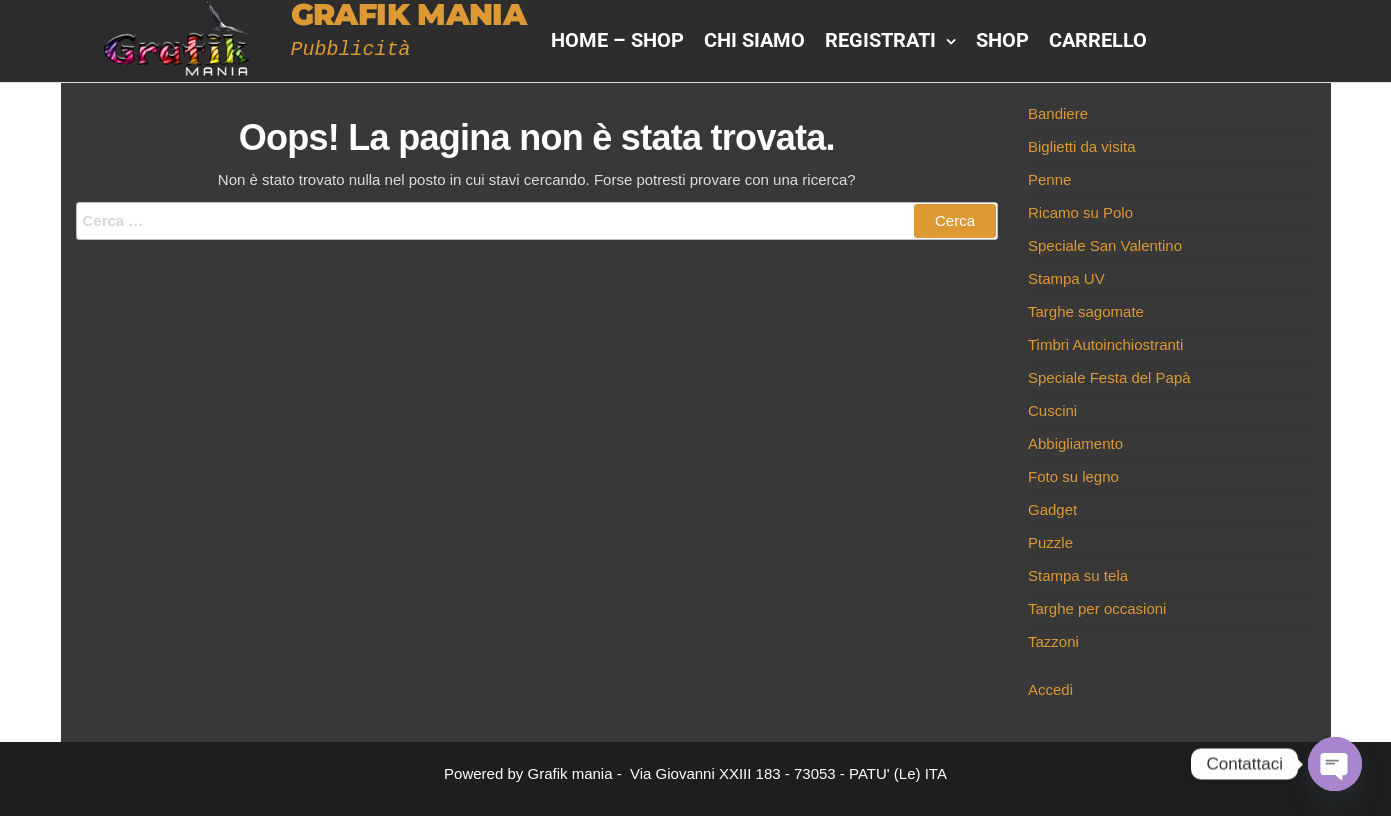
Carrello (1098, 40)
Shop (1002, 40)
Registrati (880, 40)
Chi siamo (754, 40)
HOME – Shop (617, 40)
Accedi (1050, 689)
